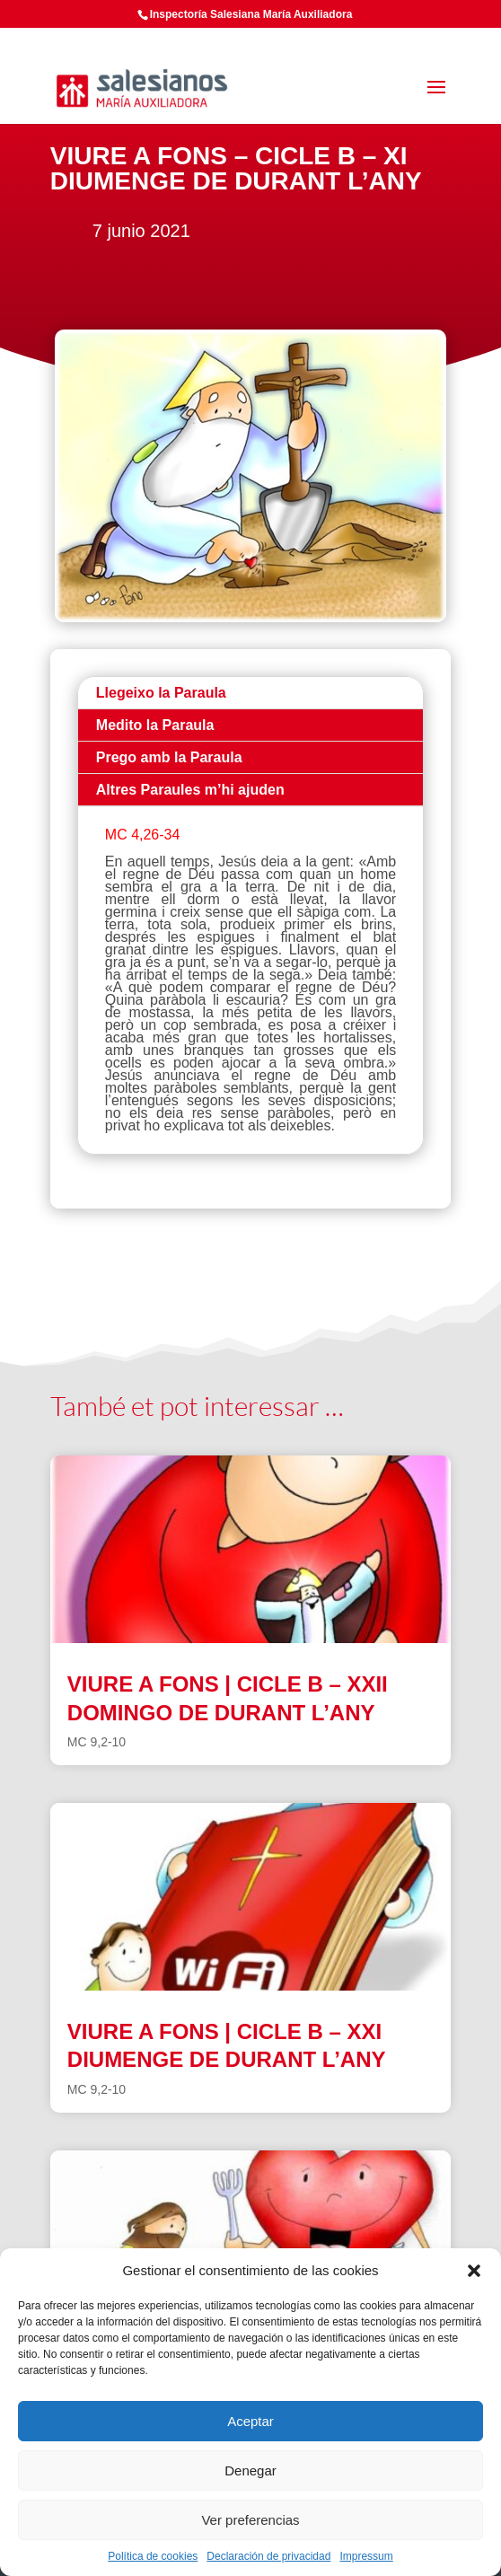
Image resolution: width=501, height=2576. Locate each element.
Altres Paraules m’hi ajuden (190, 789)
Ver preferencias (250, 2520)
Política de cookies (153, 2556)
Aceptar (250, 2421)
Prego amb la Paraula (169, 757)
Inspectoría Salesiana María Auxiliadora (251, 14)
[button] (474, 2271)
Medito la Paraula (155, 725)
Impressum (365, 2556)
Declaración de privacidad (268, 2556)
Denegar (250, 2470)
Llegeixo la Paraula (161, 692)
